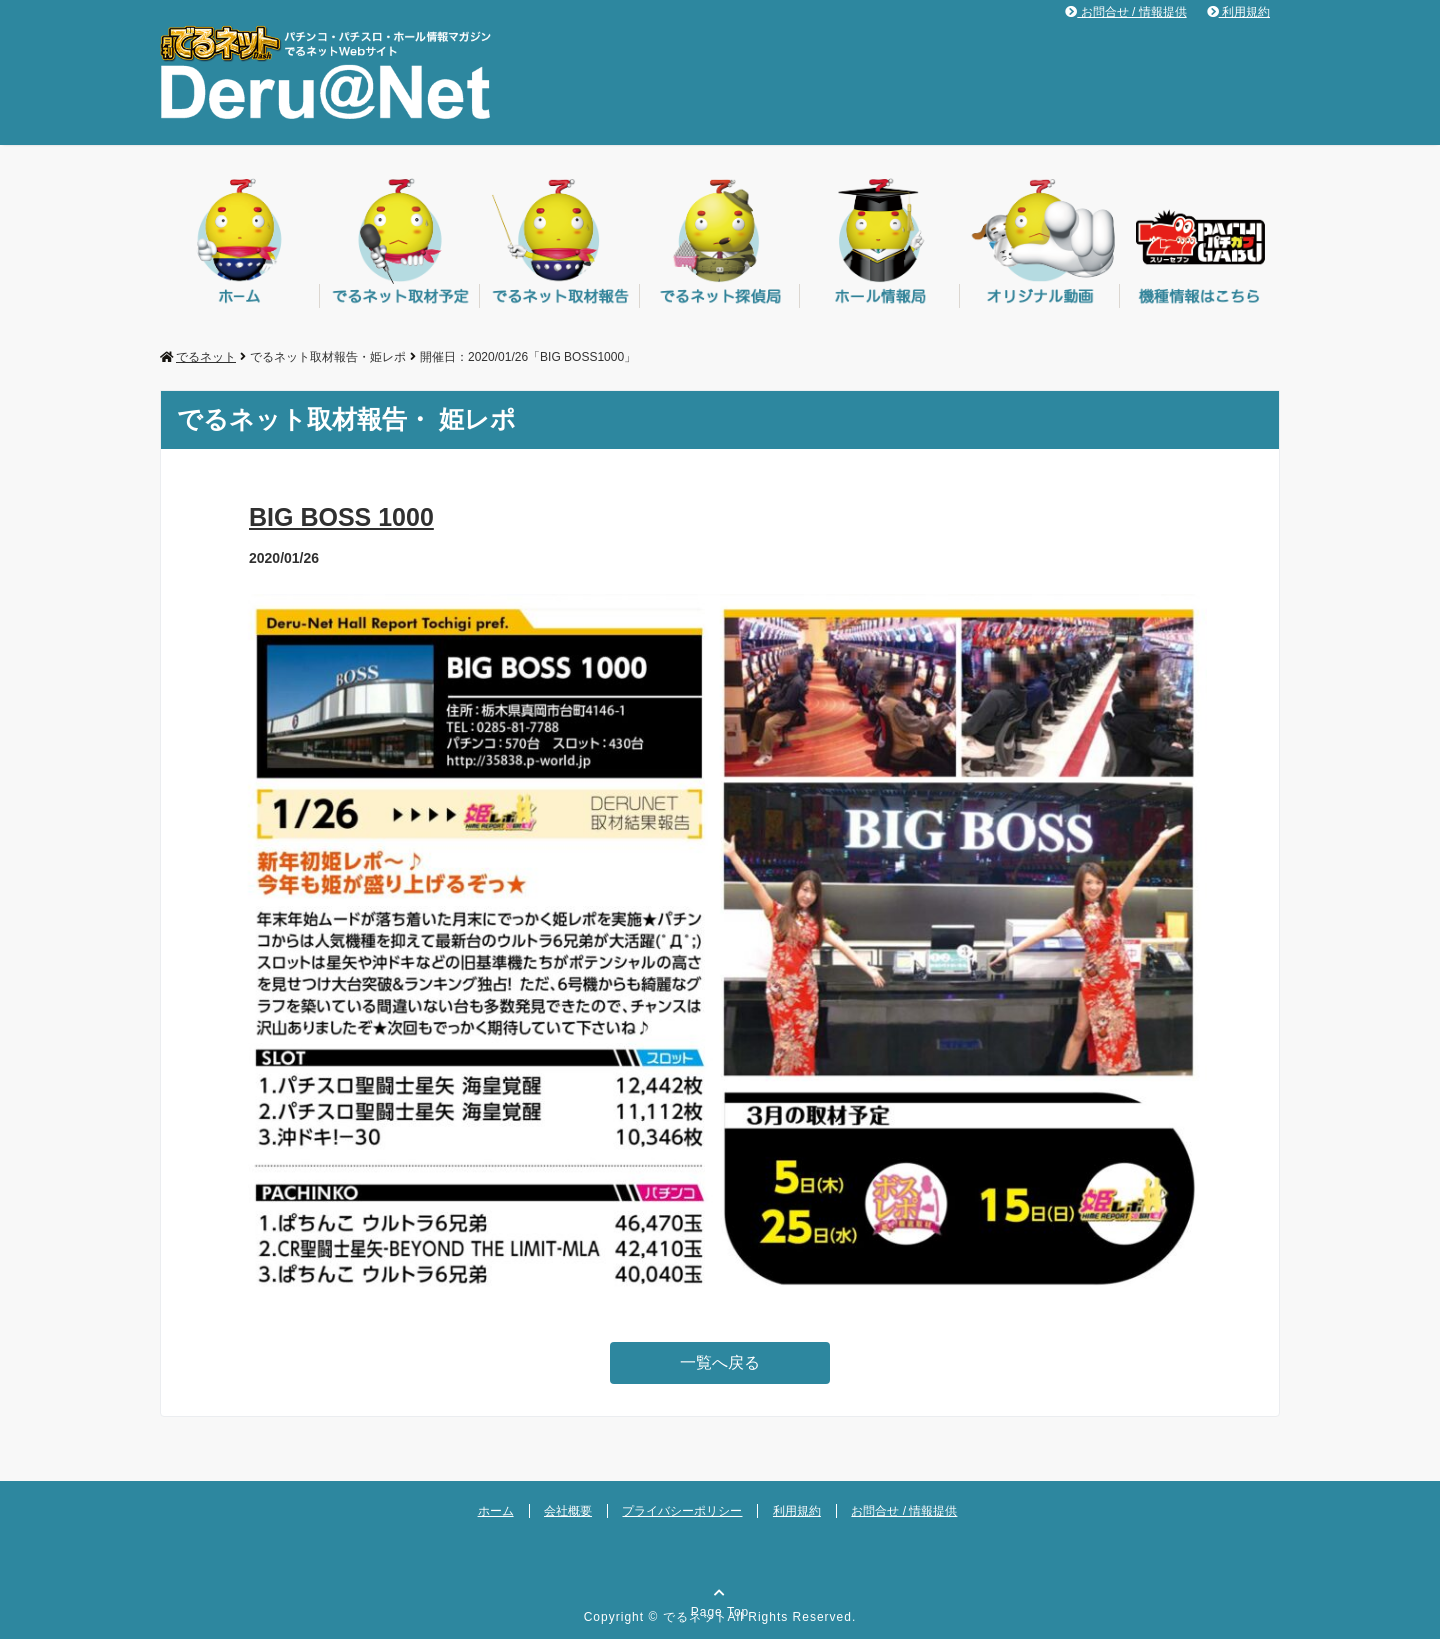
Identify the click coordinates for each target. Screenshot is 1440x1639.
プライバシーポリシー (682, 1511)
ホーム (496, 1511)
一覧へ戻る (720, 1362)
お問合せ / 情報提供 (1125, 12)
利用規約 (1238, 12)
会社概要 (568, 1511)
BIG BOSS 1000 (341, 517)
